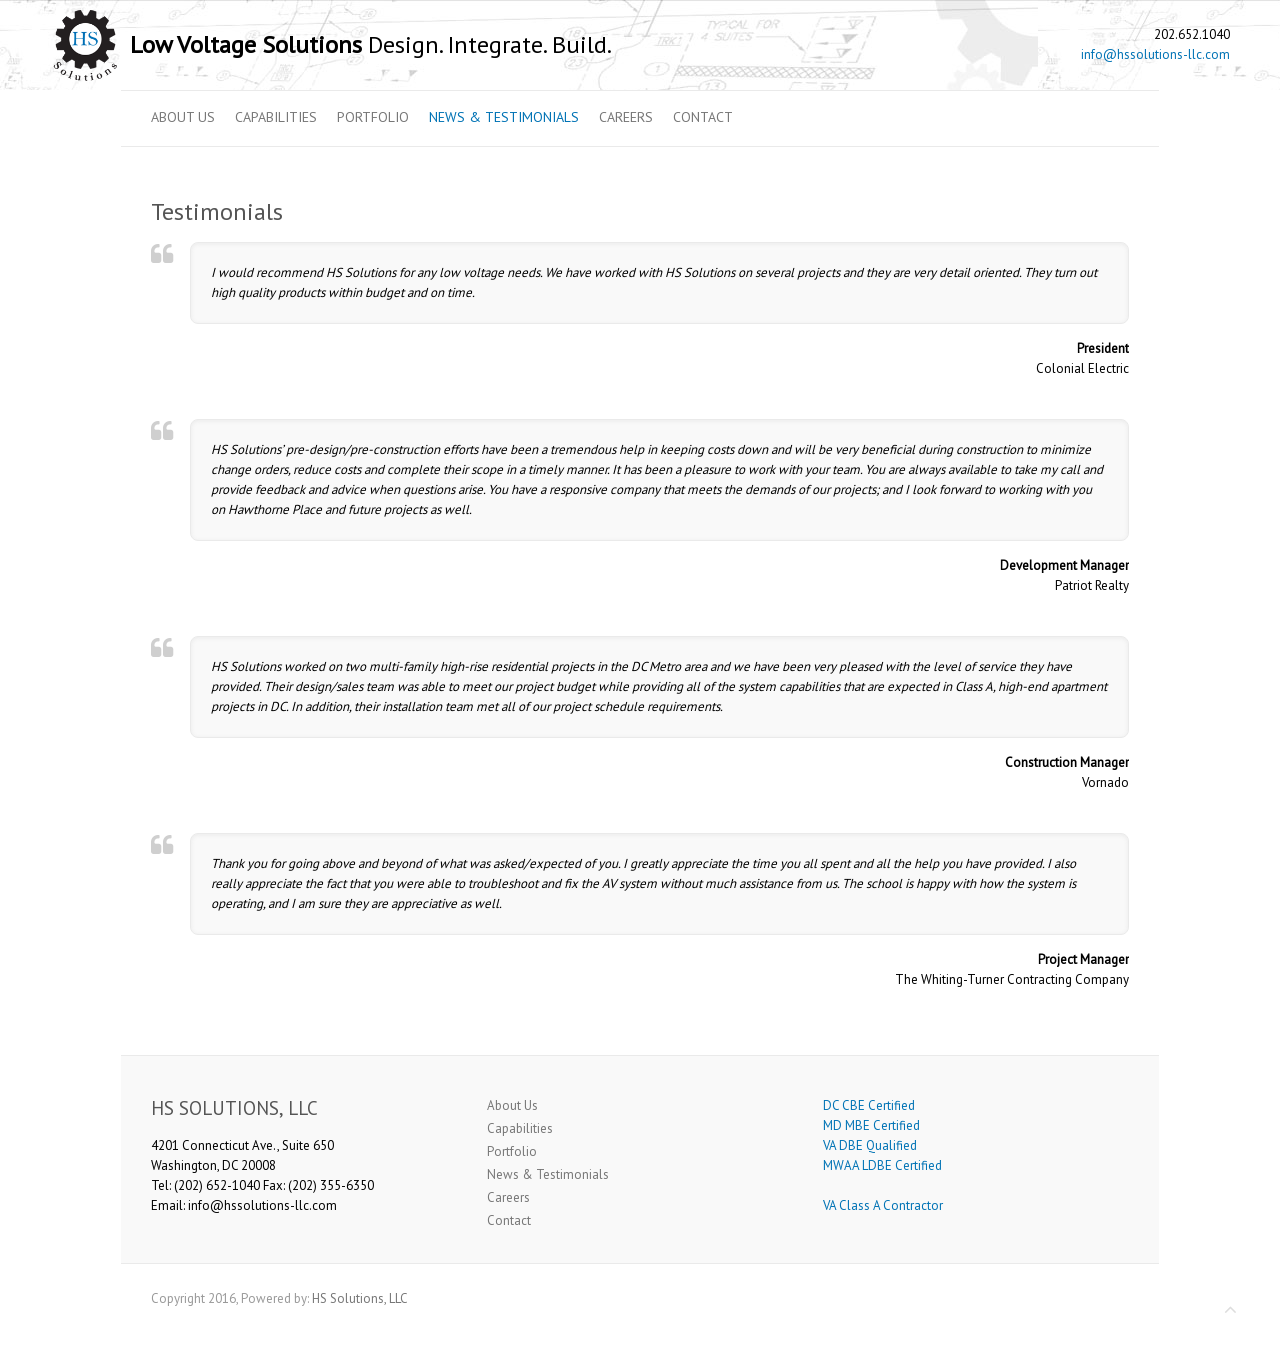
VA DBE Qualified (870, 1145)
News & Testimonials (504, 117)
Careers (626, 117)
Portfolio (373, 117)
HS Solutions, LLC (360, 1298)
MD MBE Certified (871, 1125)
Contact (703, 117)
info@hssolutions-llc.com (1155, 54)
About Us (183, 117)
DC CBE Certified (869, 1105)
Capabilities (276, 117)
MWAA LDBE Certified (882, 1165)
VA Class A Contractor (883, 1205)
